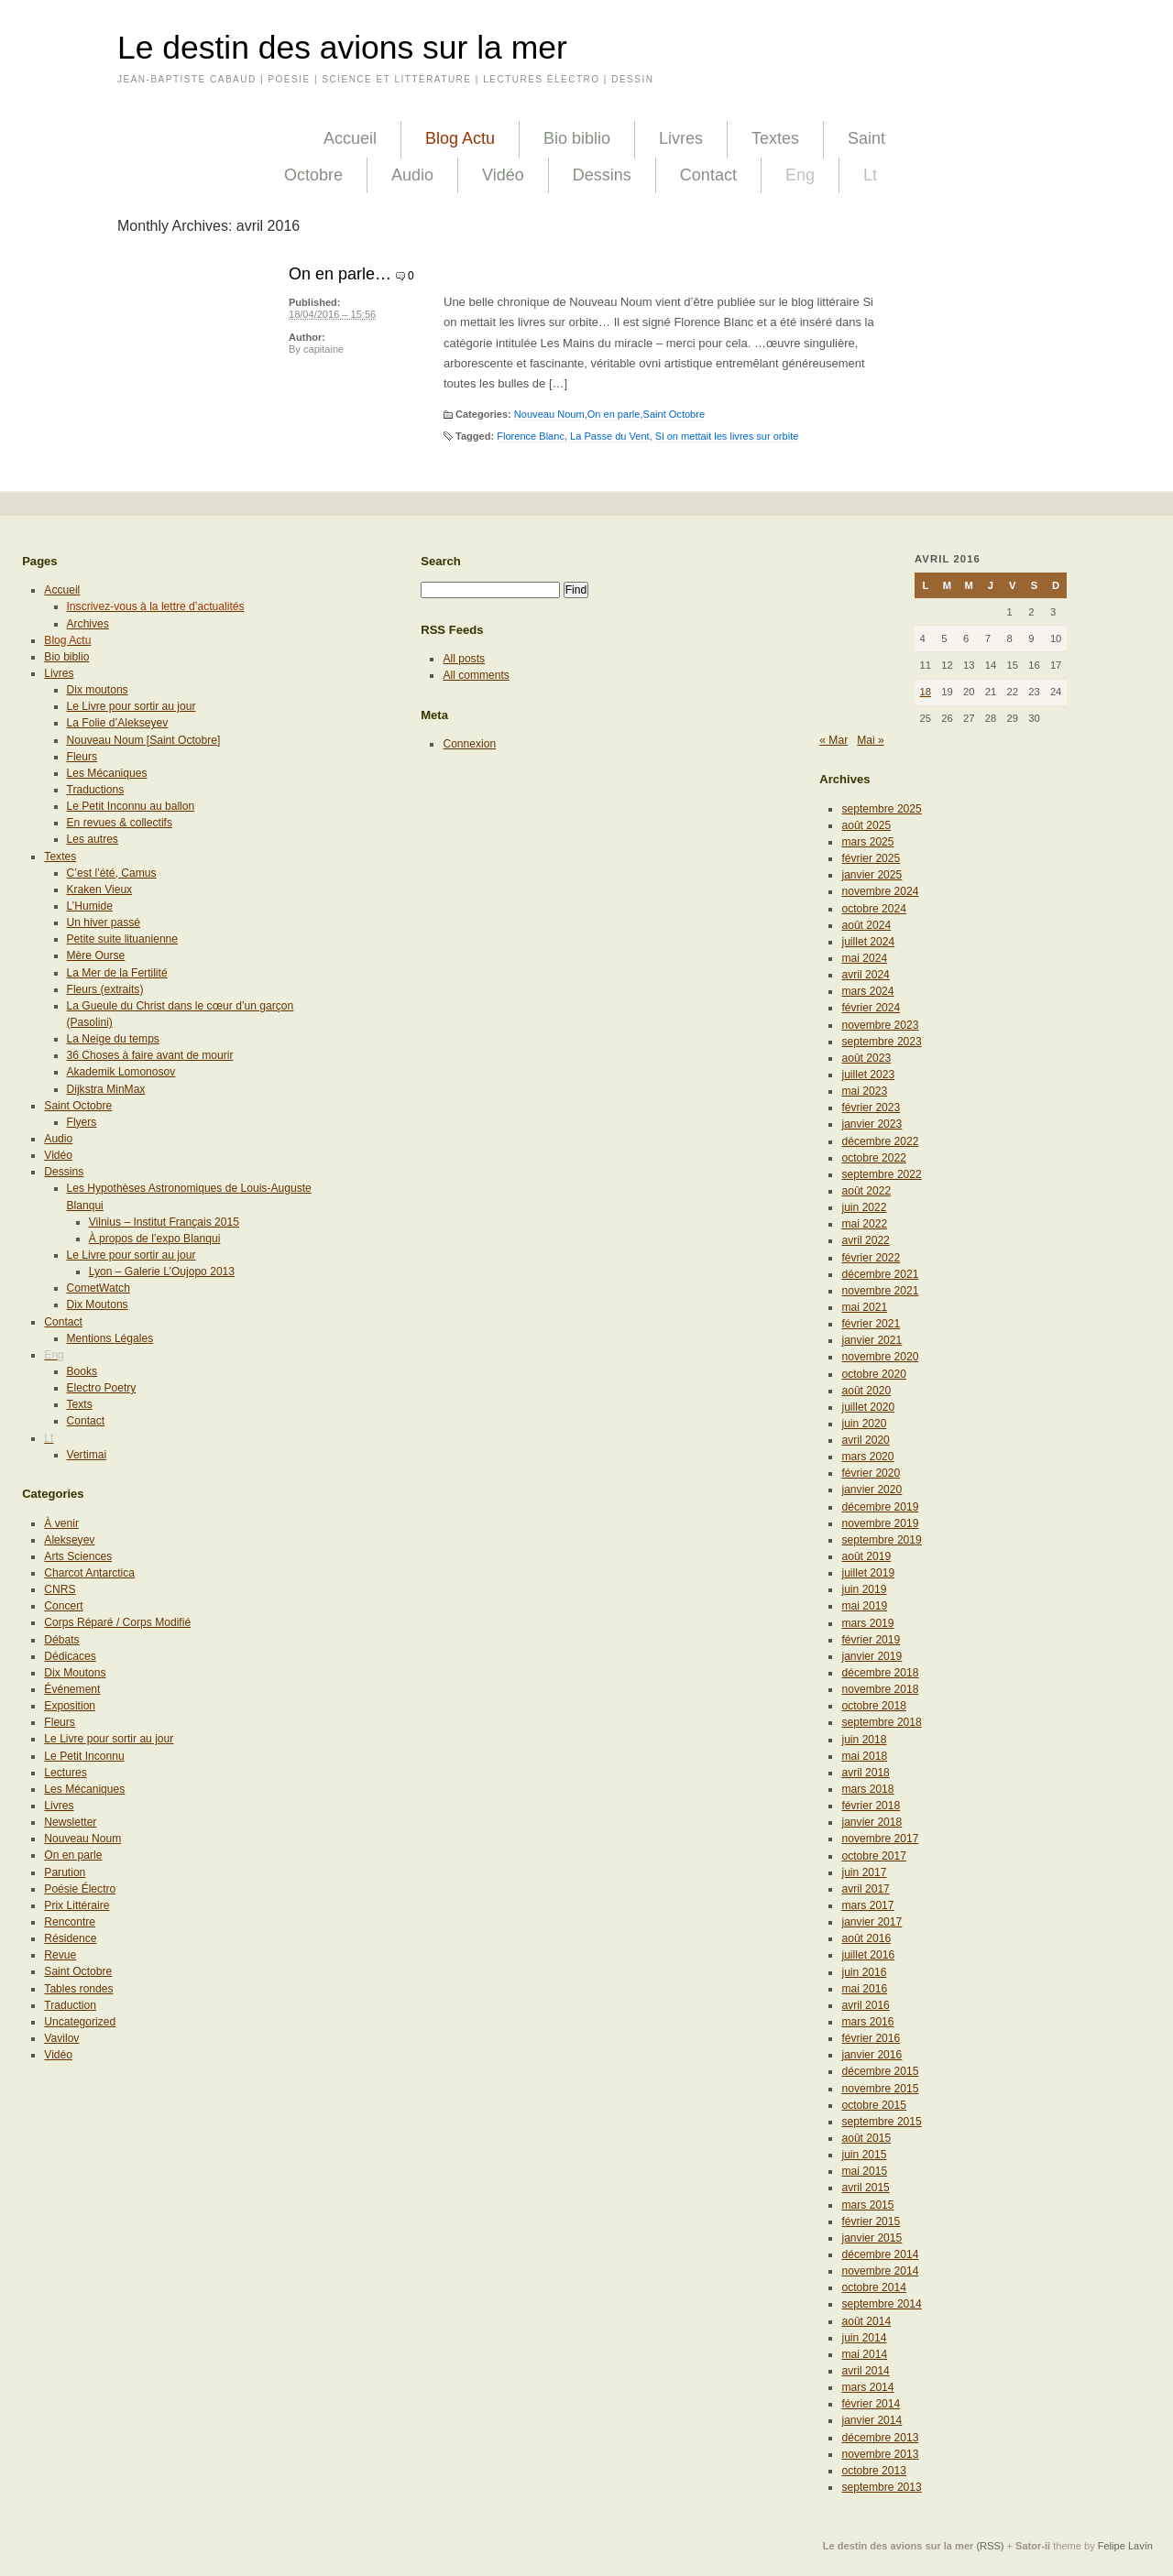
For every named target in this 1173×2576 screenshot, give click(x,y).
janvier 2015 (871, 2238)
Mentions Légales (110, 1338)
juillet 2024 (867, 941)
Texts (80, 1404)
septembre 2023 (881, 1041)
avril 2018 (865, 1772)
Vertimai (87, 1454)
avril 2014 (865, 2370)
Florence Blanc (531, 436)
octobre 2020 (873, 1374)
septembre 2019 (881, 1540)
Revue (60, 1954)
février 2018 (870, 1805)
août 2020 (866, 1390)
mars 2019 (867, 1623)
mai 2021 (864, 1307)
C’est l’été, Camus (112, 873)
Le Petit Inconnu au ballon (131, 806)
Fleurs (82, 756)
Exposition (69, 1705)
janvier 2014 (871, 2420)
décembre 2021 (879, 1274)
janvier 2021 (871, 1340)
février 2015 (870, 2221)
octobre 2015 (873, 2105)
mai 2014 (864, 2354)
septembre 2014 (881, 2304)
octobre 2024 (873, 908)
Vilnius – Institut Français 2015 (164, 1222)
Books (82, 1371)
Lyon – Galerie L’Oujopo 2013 (162, 1271)
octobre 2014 (873, 2287)
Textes (775, 138)
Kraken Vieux (100, 889)
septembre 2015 (881, 2121)
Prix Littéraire (76, 1905)
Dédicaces (69, 1656)
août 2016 (866, 1938)
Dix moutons (97, 689)
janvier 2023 (871, 1124)
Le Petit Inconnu (84, 1756)
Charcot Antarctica (89, 1572)
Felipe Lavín (1125, 2545)
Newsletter (70, 1822)
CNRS (59, 1589)
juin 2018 (863, 1739)
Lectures (65, 1772)
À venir (61, 1523)
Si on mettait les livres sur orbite (727, 436)
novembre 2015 (879, 2088)
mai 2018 (864, 1756)
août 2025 (866, 825)
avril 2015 (865, 2187)
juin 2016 (863, 1972)
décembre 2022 (879, 1141)
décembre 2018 (879, 1672)
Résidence (70, 1938)
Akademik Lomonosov (121, 1071)
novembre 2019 (879, 1523)
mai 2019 (864, 1605)
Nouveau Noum (549, 414)
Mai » (870, 740)
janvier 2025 (871, 874)
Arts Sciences (78, 1556)
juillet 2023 (867, 1074)
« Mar (833, 740)
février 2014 (870, 2403)
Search (441, 561)
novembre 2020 (879, 1356)
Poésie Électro (79, 1889)
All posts (464, 658)
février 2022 (870, 1257)
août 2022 (866, 1190)
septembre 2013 (881, 2487)
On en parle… (340, 274)
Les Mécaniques (107, 773)
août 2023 (866, 1058)
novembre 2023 (879, 1025)
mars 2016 (867, 2021)
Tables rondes (78, 1988)
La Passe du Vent (610, 436)
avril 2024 (865, 974)
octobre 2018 (873, 1705)
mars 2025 (867, 841)
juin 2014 (863, 2337)
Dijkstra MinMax (106, 1089)
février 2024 (870, 1007)
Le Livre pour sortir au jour (131, 706)
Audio (412, 175)
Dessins (602, 175)
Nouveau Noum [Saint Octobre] (144, 740)
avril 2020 (865, 1440)
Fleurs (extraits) (105, 989)
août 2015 (866, 2138)
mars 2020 (867, 1456)
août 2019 (866, 1556)
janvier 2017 (871, 1922)
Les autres (92, 839)
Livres (681, 138)
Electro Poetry (102, 1387)
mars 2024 (867, 991)
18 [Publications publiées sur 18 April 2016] (926, 691)
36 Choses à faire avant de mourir (150, 1055)
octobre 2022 (873, 1158)
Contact (708, 175)
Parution (64, 1872)
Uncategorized (79, 2021)
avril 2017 (865, 1889)
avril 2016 (865, 2005)
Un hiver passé (104, 922)
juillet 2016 (867, 1954)
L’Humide (90, 906)
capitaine (323, 349)
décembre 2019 (879, 1507)
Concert (63, 1605)
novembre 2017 (879, 1838)
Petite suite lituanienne (123, 939)
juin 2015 (863, 2154)
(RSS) (989, 2545)
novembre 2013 (879, 2454)
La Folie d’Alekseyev (118, 722)
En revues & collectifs (119, 822)
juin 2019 (863, 1589)
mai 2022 (864, 1223)
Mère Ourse (96, 955)
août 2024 (866, 925)
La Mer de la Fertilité (117, 972)
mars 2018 (867, 1789)
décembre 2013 (879, 2437)
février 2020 (870, 1473)
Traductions (96, 789)
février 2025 (870, 858)
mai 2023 (864, 1091)
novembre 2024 (879, 891)
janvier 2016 (871, 2054)
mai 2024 (864, 958)
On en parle (614, 414)
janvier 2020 (871, 1489)
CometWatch (98, 1288)
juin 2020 (863, 1423)
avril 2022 (865, 1240)
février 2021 (870, 1323)
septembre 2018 (881, 1722)
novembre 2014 (879, 2271)
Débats (61, 1639)
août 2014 (866, 2321)
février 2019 (870, 1639)
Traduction (70, 2005)
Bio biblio (576, 138)
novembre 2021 (879, 1290)
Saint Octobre (674, 414)
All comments (476, 675)
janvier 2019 (871, 1656)
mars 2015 (867, 2205)
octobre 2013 (873, 2470)
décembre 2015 (879, 2071)
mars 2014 (867, 2387)
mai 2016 (864, 1988)
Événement (72, 1689)
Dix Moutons (97, 1304)
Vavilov (61, 2038)
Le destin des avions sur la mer (342, 47)
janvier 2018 (871, 1822)
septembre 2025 (881, 808)
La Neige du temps (113, 1038)
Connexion (469, 743)
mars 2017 (867, 1905)
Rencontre (69, 1922)
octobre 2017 (873, 1856)
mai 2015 (864, 2171)
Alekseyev (69, 1540)
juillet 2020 (867, 1407)
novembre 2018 (879, 1689)
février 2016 (870, 2038)
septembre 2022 (881, 1174)
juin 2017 (863, 1872)
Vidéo (503, 175)
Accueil (350, 138)
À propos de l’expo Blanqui (155, 1238)
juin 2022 (863, 1207)
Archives (88, 623)
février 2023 (870, 1107)
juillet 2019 (867, 1572)
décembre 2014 (879, 2254)
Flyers (82, 1122)
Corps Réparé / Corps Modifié (117, 1622)
